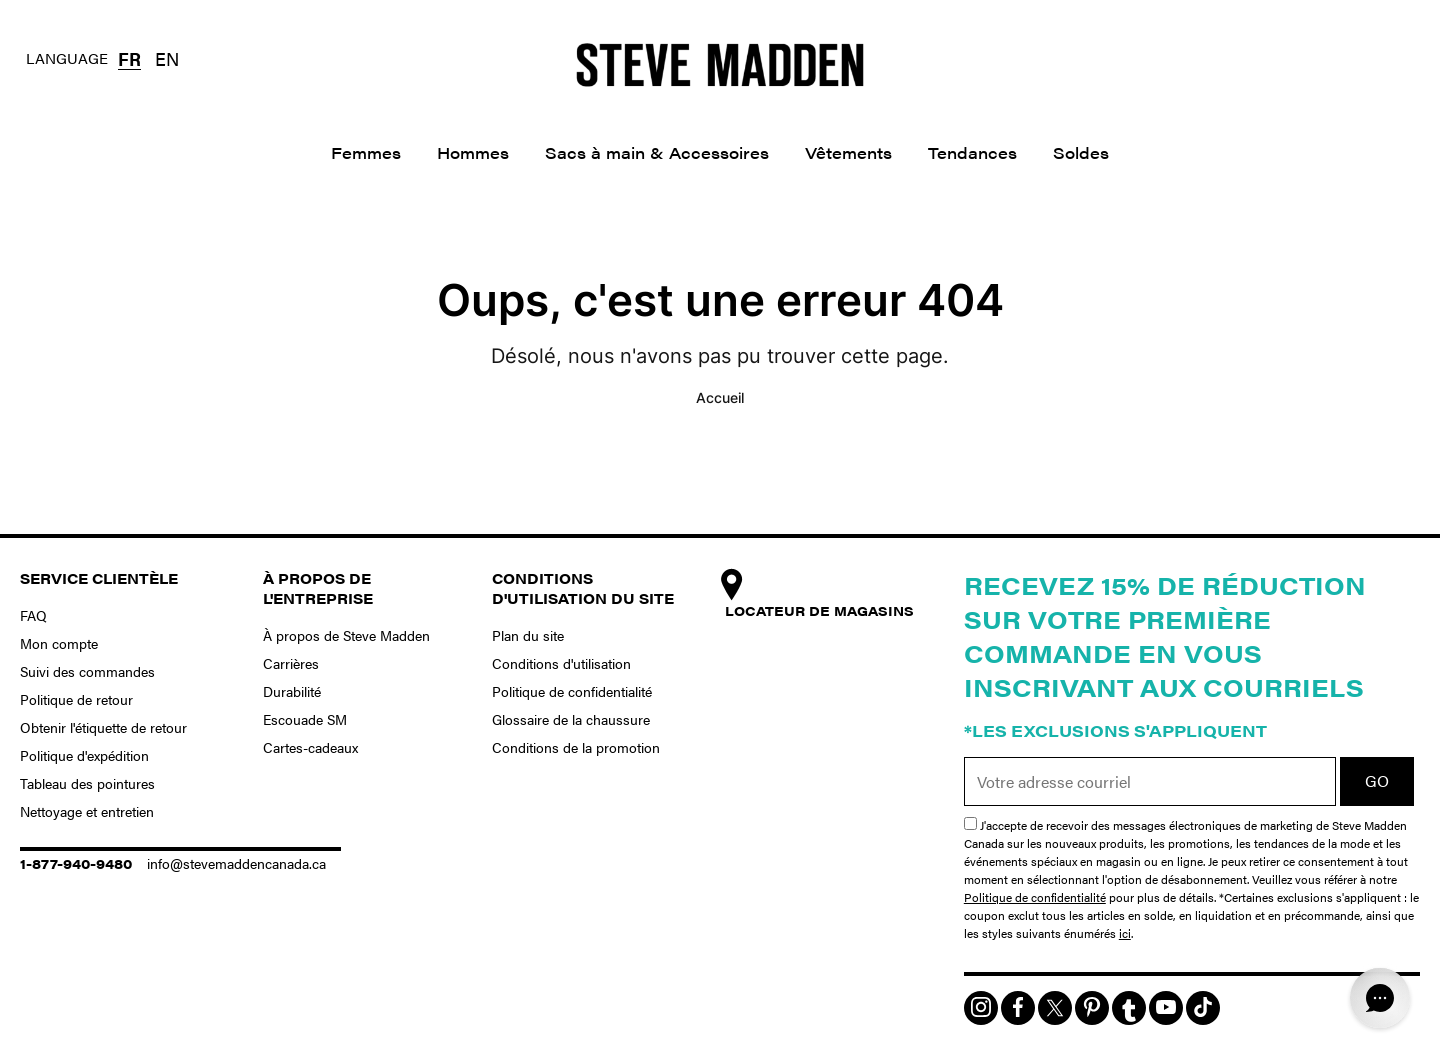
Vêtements (848, 152)
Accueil (720, 397)
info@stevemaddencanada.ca (236, 863)
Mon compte (59, 643)
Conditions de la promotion (576, 747)
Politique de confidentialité (572, 691)
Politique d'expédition (84, 755)
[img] (981, 1008)
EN (167, 58)
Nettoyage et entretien (87, 811)
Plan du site (528, 635)
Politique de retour (76, 699)
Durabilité (292, 691)
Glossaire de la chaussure (571, 719)
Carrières (291, 663)
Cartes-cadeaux (310, 747)
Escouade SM (305, 719)
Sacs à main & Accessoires (657, 152)
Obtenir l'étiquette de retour (103, 727)
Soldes (1081, 152)
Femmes (366, 152)
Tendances (972, 152)
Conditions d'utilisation (561, 663)
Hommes (473, 152)
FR (129, 58)
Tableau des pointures (87, 783)
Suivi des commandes (87, 671)
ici (1125, 933)
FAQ (33, 615)
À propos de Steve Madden (346, 635)
